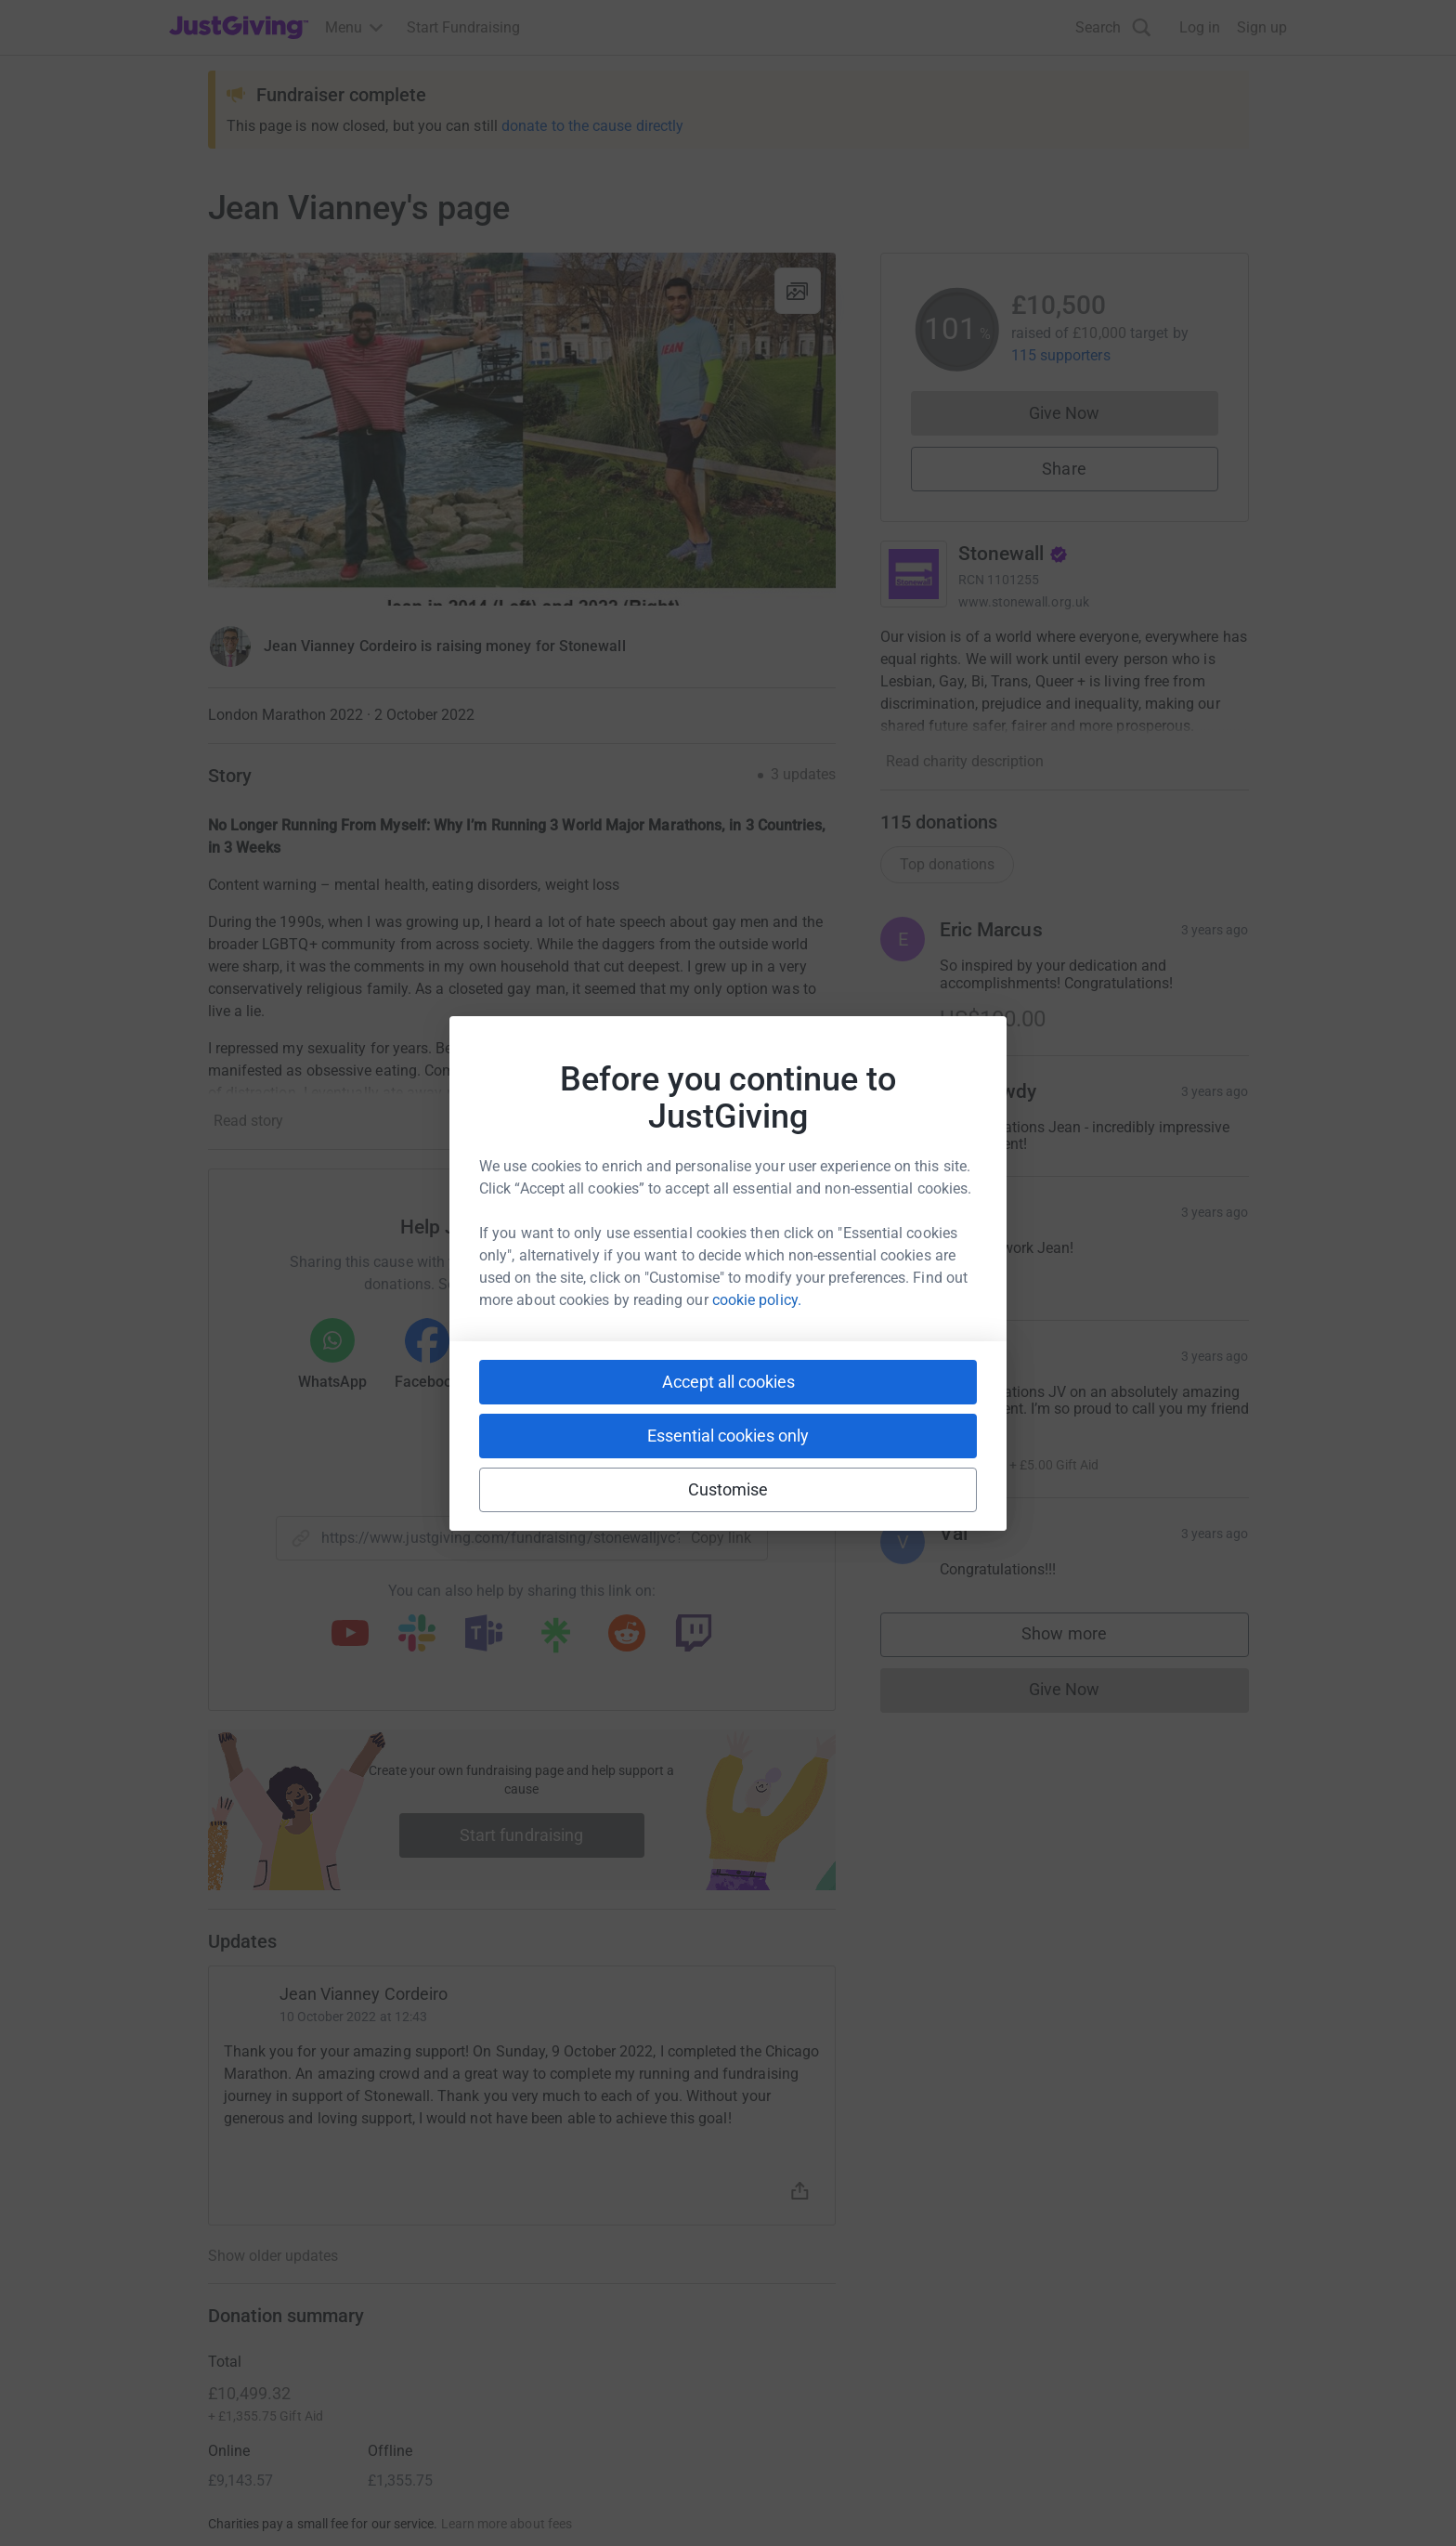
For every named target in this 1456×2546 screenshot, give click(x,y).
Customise (728, 1489)
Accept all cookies (728, 1381)
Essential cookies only (728, 1435)
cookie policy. (756, 1300)
